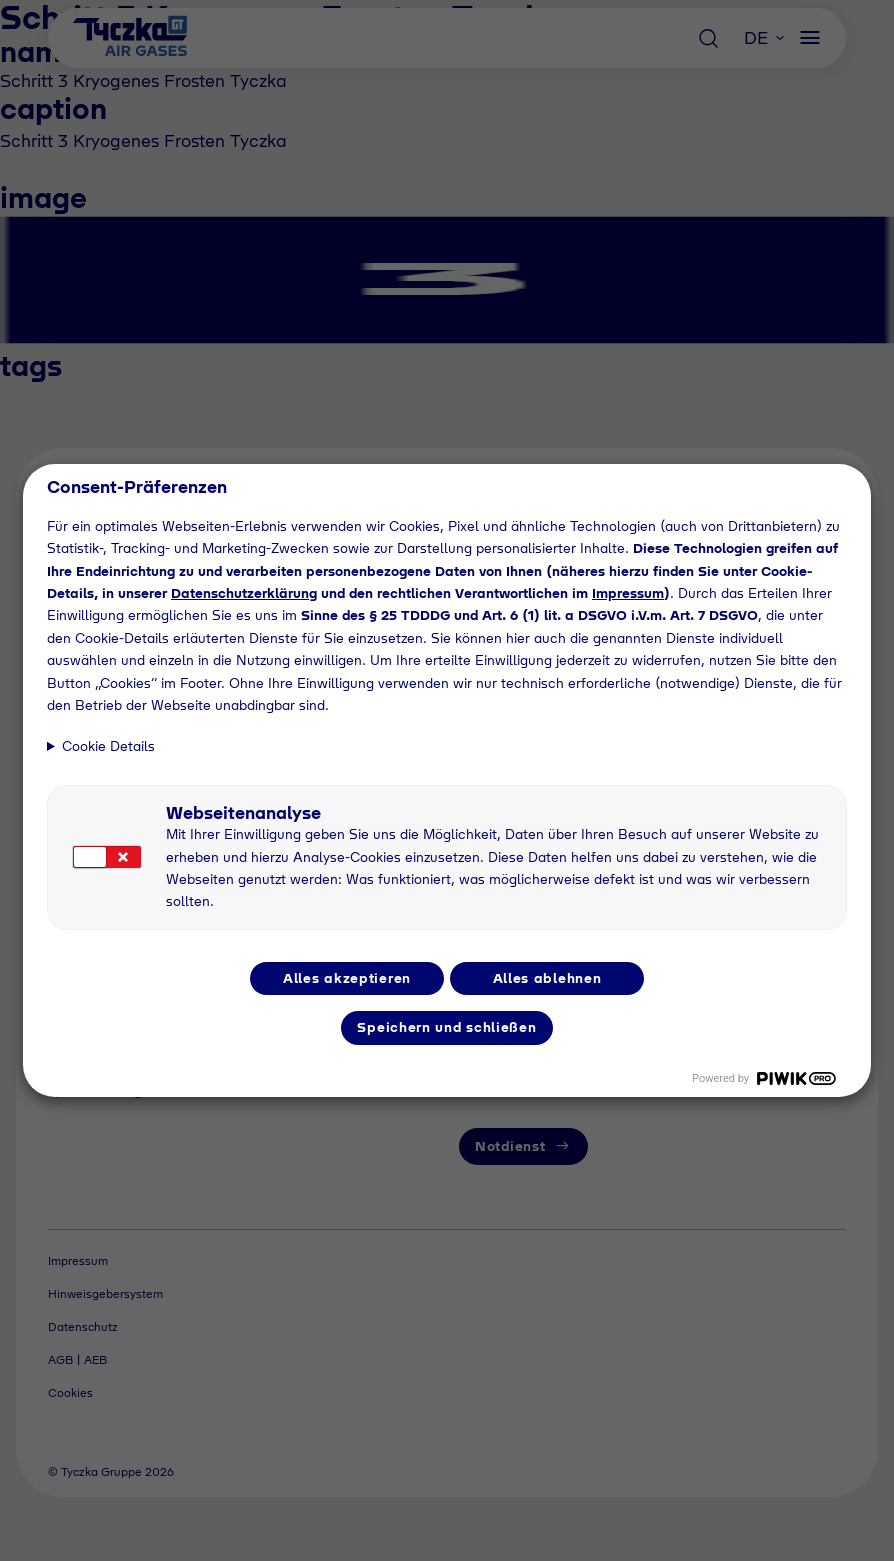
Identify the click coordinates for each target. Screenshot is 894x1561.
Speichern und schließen (446, 1027)
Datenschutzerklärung (244, 593)
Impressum (628, 593)
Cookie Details (108, 746)
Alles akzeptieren (347, 978)
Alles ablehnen (547, 978)
